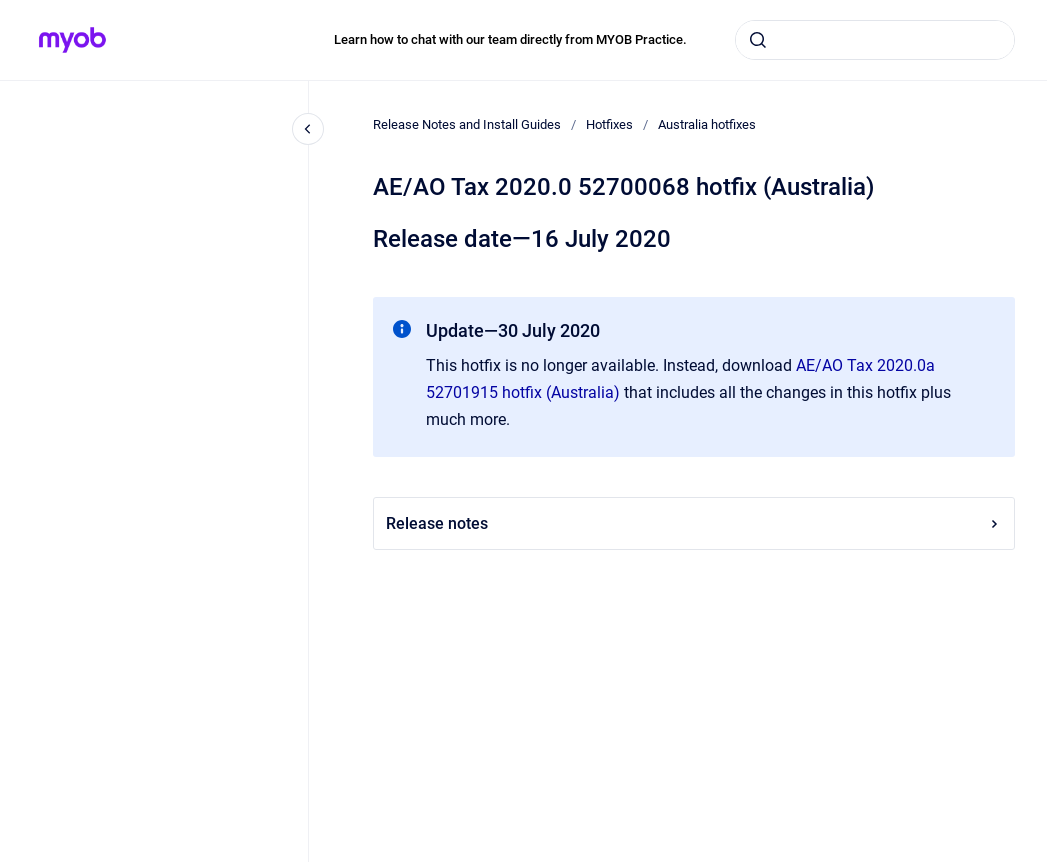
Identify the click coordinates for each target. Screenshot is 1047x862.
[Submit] (758, 40)
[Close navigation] (308, 129)
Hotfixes (609, 124)
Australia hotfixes (707, 124)
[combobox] (875, 40)
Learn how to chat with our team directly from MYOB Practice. (510, 39)
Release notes (694, 523)
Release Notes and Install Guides (467, 124)
